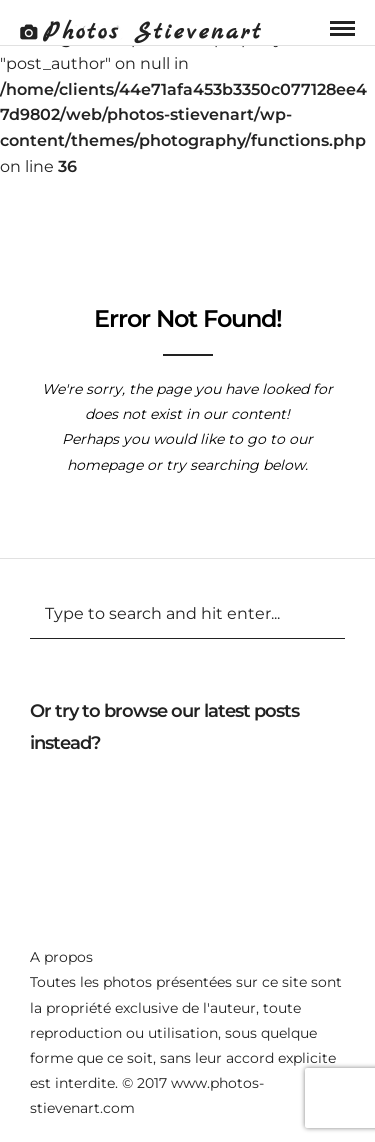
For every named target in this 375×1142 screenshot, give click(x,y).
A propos (61, 957)
